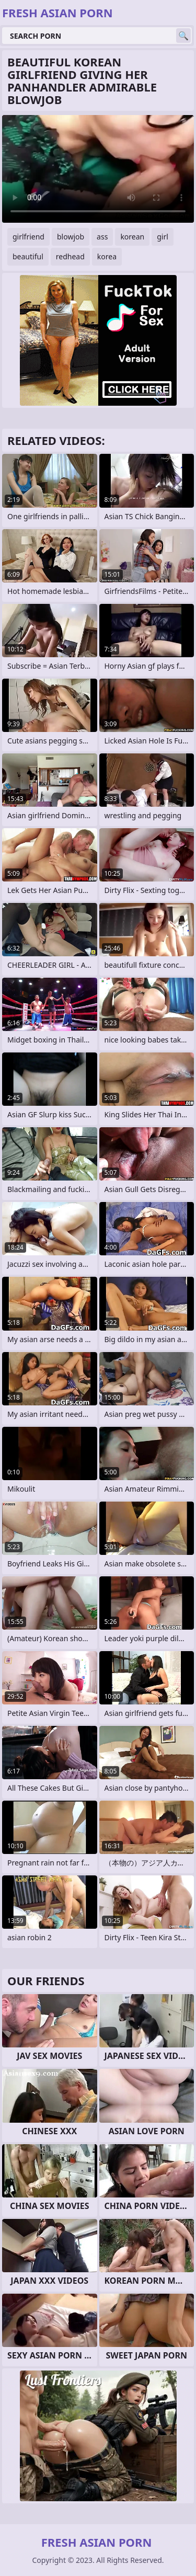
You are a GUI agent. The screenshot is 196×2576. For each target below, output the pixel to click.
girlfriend (28, 237)
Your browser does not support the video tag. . (98, 169)
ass (102, 237)
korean (132, 237)
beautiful (28, 256)
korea (107, 256)
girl (162, 237)
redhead (70, 256)
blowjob (70, 237)
